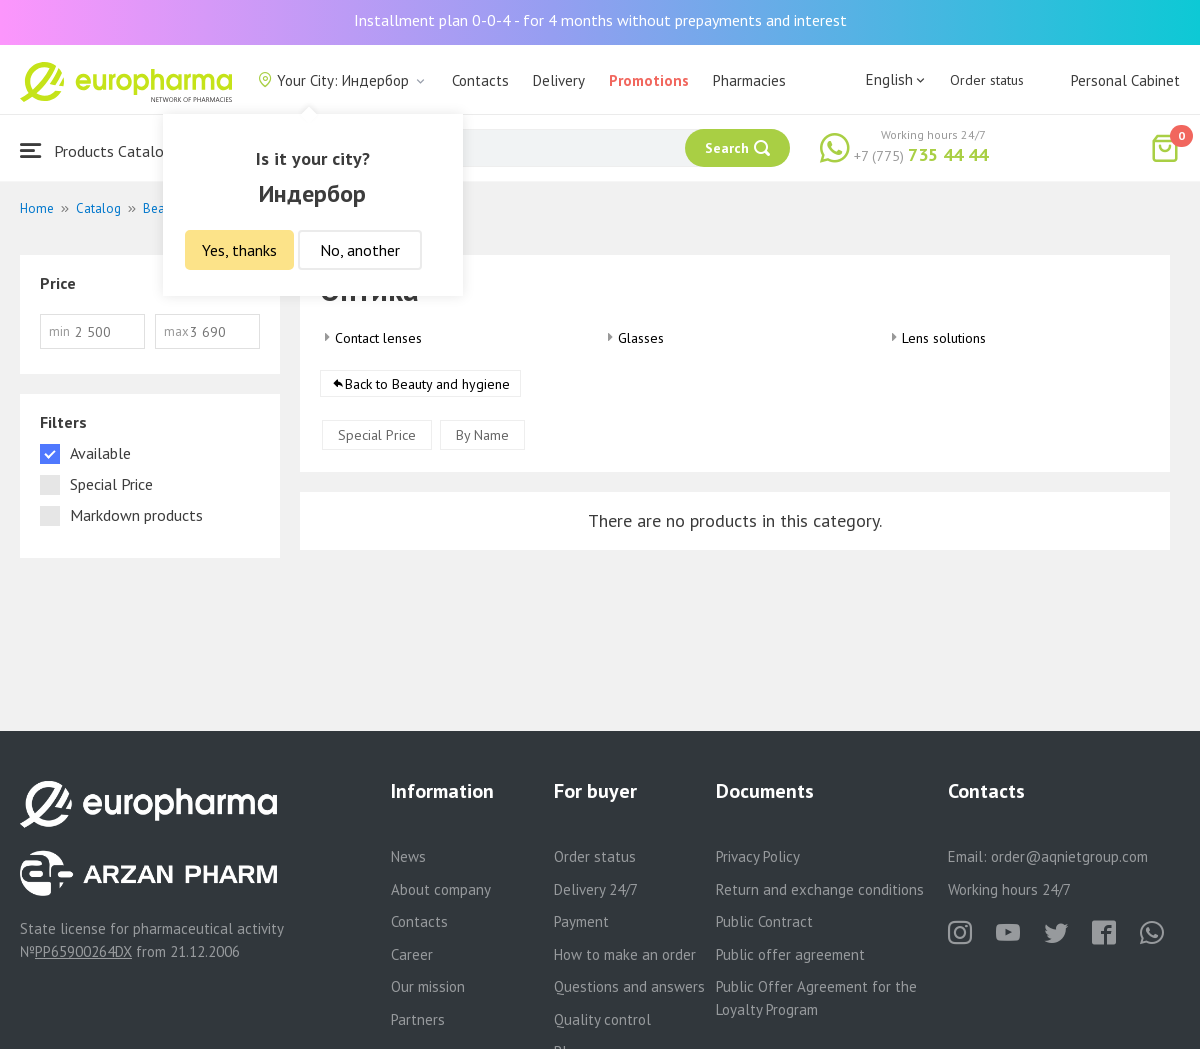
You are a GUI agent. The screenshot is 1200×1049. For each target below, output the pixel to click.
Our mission (428, 986)
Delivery (559, 80)
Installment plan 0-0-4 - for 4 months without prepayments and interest (600, 20)
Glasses (641, 338)
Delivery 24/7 (596, 889)
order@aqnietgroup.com (1069, 856)
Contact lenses (378, 338)
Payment (581, 921)
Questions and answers (629, 986)
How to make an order (625, 954)
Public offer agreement (790, 954)
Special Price (377, 435)
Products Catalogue (104, 150)
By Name (482, 435)
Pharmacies (749, 80)
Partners (418, 1019)
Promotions (649, 80)
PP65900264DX (83, 951)
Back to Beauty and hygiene (427, 384)
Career (412, 954)
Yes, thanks (239, 250)
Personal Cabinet (1125, 80)
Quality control (602, 1019)
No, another (360, 250)
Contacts (480, 80)
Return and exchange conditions (820, 889)
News (408, 856)
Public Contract (764, 921)
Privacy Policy (758, 856)
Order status (987, 80)
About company (441, 889)
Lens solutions (944, 338)
